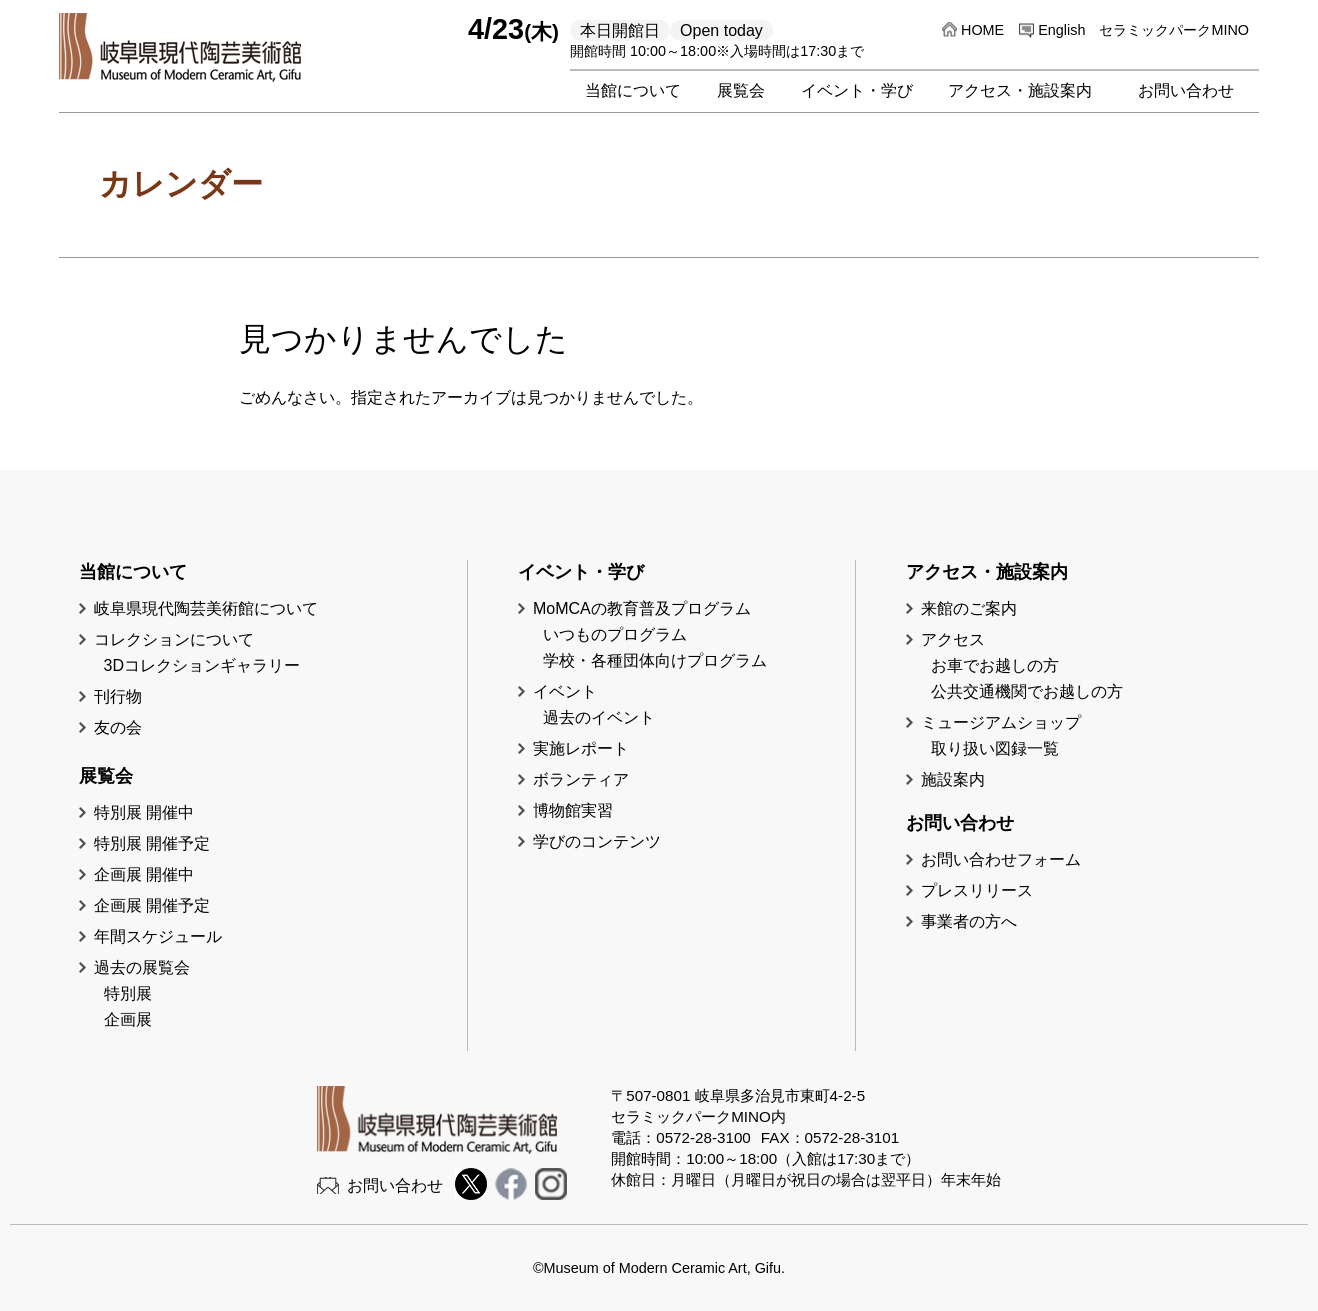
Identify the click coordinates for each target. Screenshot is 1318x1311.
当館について (633, 90)
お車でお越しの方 (995, 665)
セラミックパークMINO (1174, 30)
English (1061, 30)
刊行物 (118, 696)
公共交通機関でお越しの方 (1027, 691)
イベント (565, 691)
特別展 (128, 993)
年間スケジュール (158, 936)
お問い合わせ (1186, 90)
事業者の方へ (969, 921)
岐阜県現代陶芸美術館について (206, 608)
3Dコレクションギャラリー (202, 665)
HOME (982, 30)
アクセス (953, 639)
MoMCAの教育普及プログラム (642, 608)
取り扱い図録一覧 (995, 748)
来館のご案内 (969, 608)
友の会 (118, 727)
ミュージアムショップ (1001, 722)
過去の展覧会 (142, 967)
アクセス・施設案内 (1020, 90)
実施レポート (581, 748)
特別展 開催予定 (152, 843)
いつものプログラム (615, 634)
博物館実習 (581, 810)
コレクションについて (174, 639)
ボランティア (581, 779)
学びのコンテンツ (597, 841)
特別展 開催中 (144, 812)
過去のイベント (599, 717)
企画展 (128, 1019)
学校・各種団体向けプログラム (655, 660)
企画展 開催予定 (152, 905)
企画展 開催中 (144, 874)
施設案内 (953, 779)
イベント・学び (857, 90)
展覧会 (741, 90)
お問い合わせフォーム (1001, 859)
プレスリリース (977, 890)
